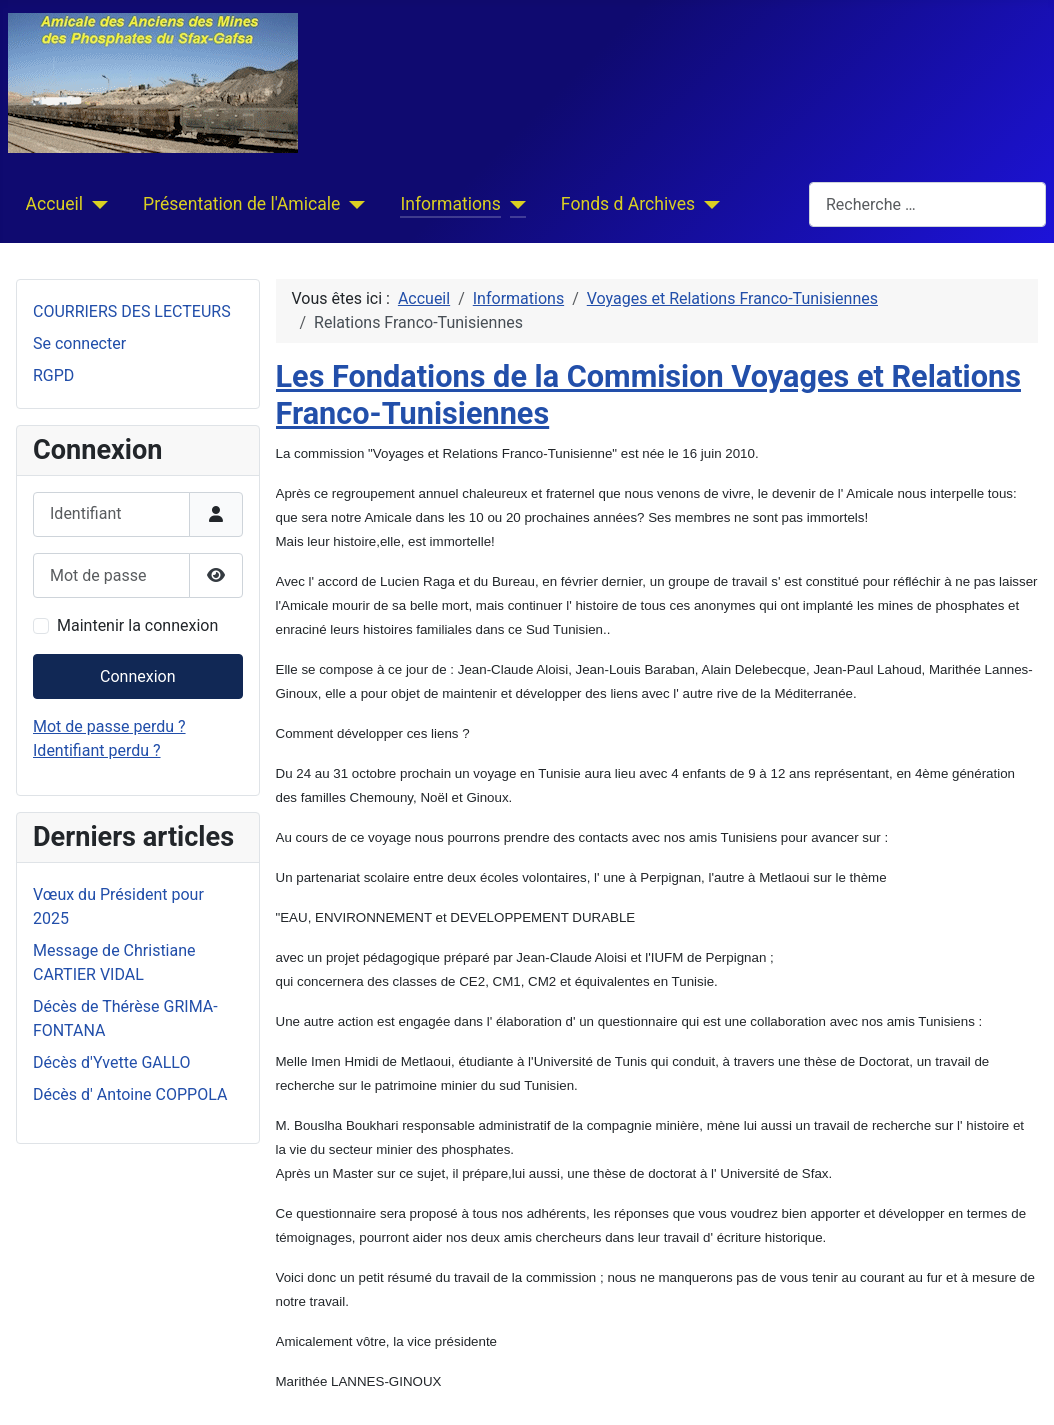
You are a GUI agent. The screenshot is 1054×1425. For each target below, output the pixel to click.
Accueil (54, 204)
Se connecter (79, 343)
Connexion (137, 676)
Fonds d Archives (628, 204)
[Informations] (513, 204)
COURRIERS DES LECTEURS (132, 311)
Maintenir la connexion (137, 625)
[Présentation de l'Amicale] (352, 204)
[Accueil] (95, 204)
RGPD (53, 375)
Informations (450, 204)
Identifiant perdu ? (97, 750)
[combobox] (927, 204)
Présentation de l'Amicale (241, 204)
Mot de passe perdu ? (109, 726)
